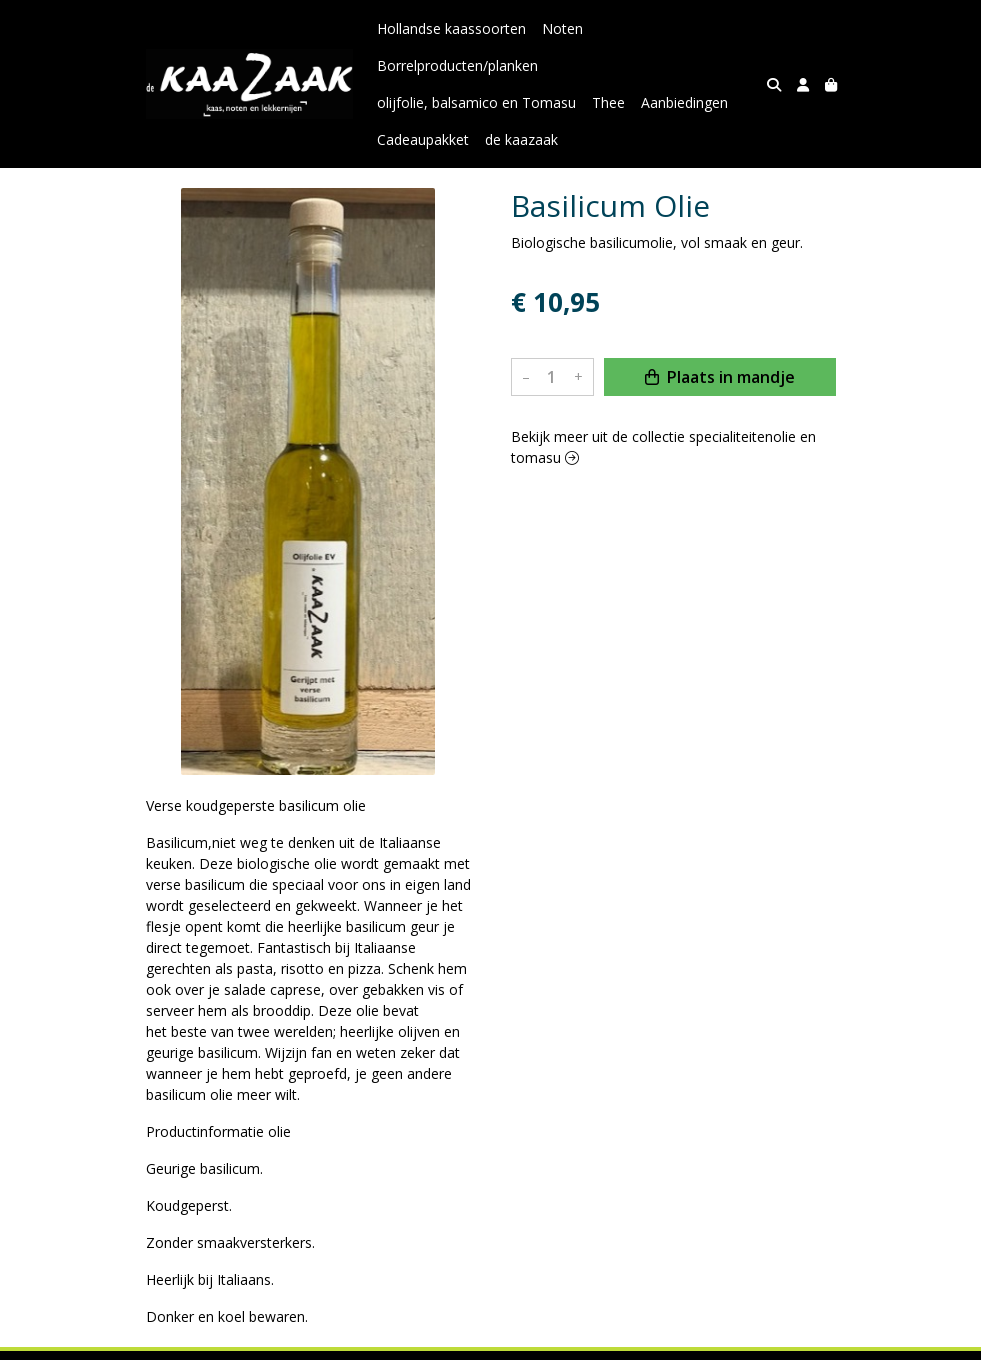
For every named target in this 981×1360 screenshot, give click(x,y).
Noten (562, 28)
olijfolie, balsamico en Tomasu (476, 102)
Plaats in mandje (720, 377)
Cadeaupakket (423, 139)
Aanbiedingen (684, 102)
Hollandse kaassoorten (451, 28)
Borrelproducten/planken (457, 65)
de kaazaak (521, 139)
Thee (608, 102)
